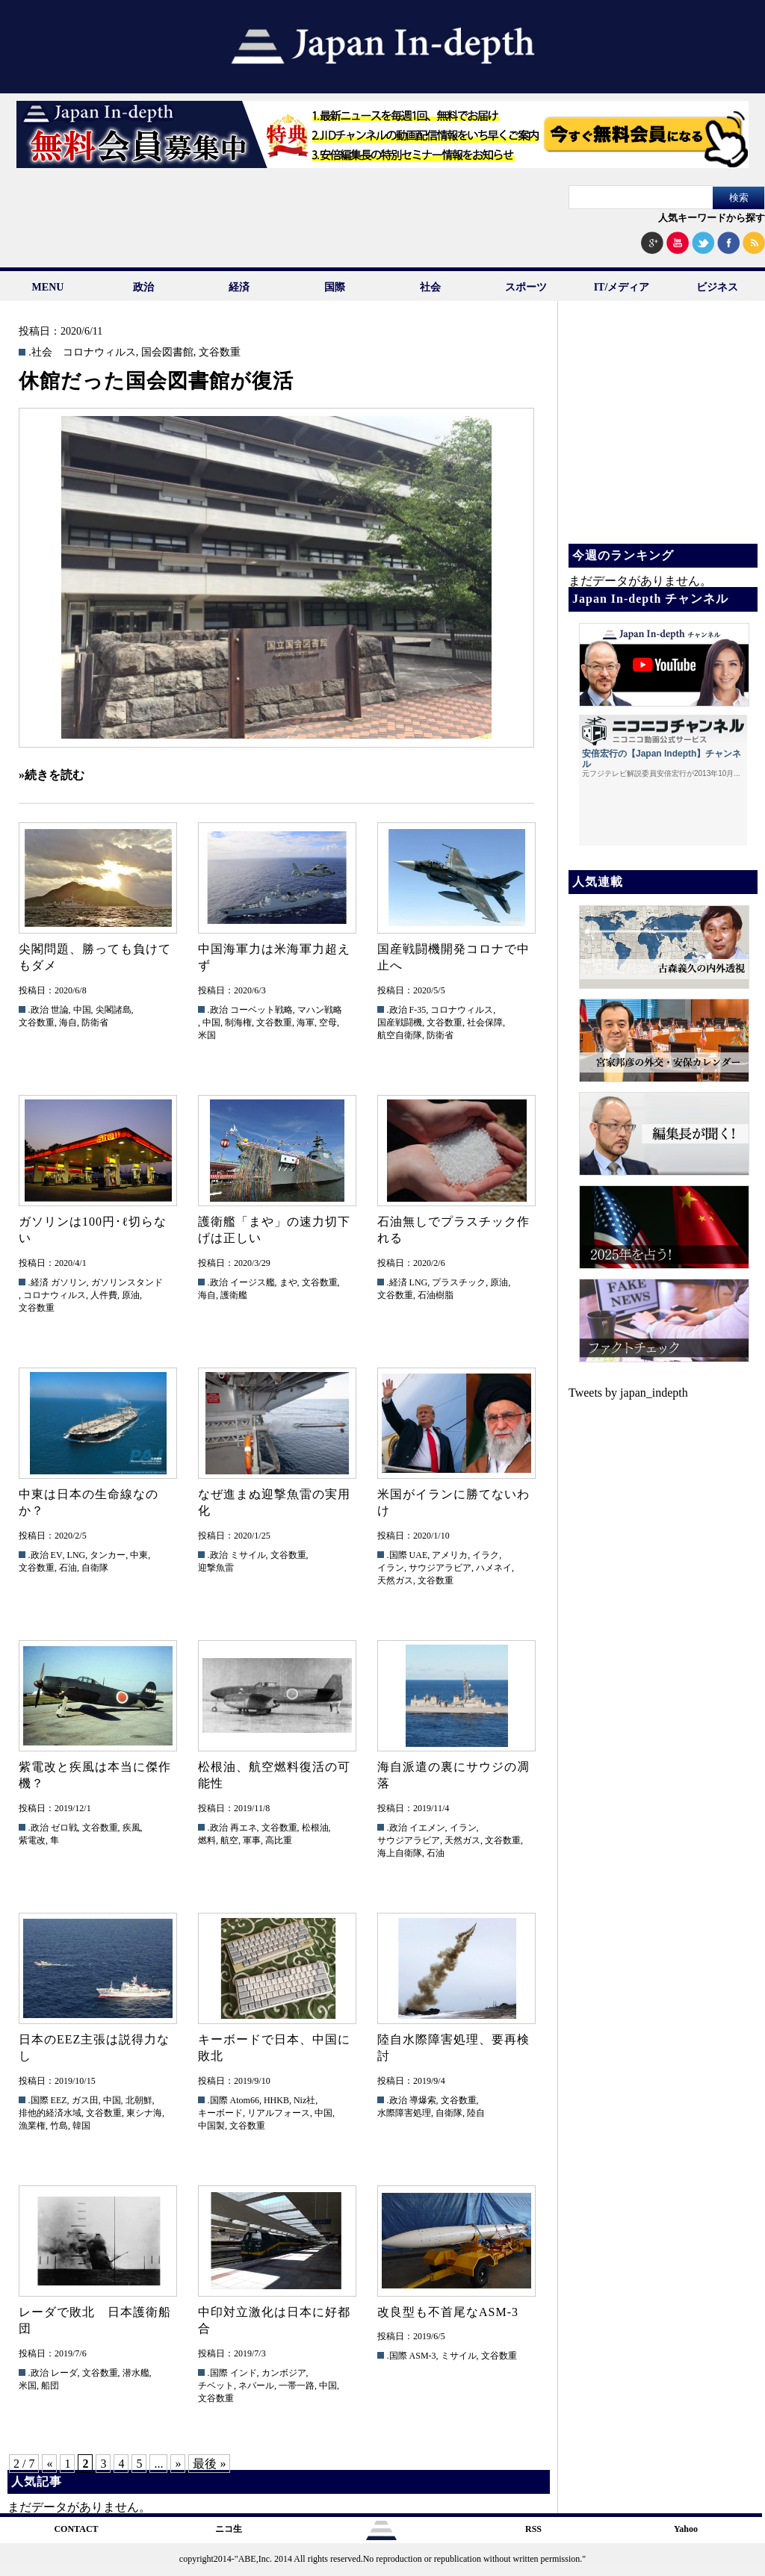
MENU (48, 287)
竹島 (59, 2125)
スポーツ (526, 287)
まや (288, 1282)
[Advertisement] (662, 433)
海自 (68, 1022)
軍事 (252, 1840)
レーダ (64, 2372)
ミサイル (248, 1555)
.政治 (38, 1009)
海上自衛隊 (399, 1853)
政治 (143, 287)
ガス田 (85, 2100)
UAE (418, 1555)
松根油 (315, 1827)
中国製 (211, 2125)
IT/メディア (622, 287)
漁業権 (32, 2125)
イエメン (427, 1827)
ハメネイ (494, 1567)
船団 (50, 2385)
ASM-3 (422, 2355)
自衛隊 (94, 1567)
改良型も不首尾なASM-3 (447, 2312)
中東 (139, 1555)
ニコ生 (228, 2529)
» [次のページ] (178, 2463)
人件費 (103, 1295)
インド (243, 2372)
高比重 (278, 1840)
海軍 (306, 1022)
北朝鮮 (139, 2100)
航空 (229, 1840)
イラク (485, 1555)
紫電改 (32, 1840)
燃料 (207, 1840)
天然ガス (395, 1580)
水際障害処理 (404, 2112)
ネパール (256, 2385)
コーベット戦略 (261, 1009)
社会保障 (485, 1022)
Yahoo (686, 2529)
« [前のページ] (49, 2463)
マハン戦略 (319, 1009)
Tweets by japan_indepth (628, 1392)
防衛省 (94, 1022)
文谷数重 (220, 352)
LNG (418, 1282)
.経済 (38, 1282)
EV (57, 1555)
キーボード (220, 2112)
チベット (216, 2385)
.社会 (40, 352)
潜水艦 (136, 2372)
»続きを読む (51, 775)
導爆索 (422, 2100)
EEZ (59, 2100)
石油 (68, 1567)
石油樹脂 (435, 1295)
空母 (328, 1022)
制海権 (238, 1022)
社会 (430, 287)
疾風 (131, 1827)
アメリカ (450, 1555)
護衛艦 (233, 1295)
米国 (207, 1035)
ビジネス (717, 287)
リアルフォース (278, 2112)
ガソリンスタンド (127, 1282)
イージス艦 (252, 1282)
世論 (60, 1009)
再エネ (243, 1827)
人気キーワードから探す (711, 217)
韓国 (81, 2125)
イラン (390, 1567)
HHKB (276, 2100)
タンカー (108, 1555)
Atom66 (244, 2100)
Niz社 (304, 2100)
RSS (533, 2529)
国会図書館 (167, 352)
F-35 (418, 1009)
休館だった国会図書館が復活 (156, 381)
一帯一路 (297, 2385)
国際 (334, 287)
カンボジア (283, 2372)
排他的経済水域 (50, 2112)
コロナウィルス (99, 352)
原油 (131, 1295)
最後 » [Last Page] (209, 2463)
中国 (82, 1009)
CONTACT (76, 2529)
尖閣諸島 (113, 1009)
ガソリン (69, 1282)
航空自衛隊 (399, 1035)
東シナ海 (144, 2112)
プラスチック (459, 1282)
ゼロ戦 (64, 1827)
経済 (239, 287)
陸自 (476, 2112)
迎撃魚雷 (216, 1567)
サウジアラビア (440, 1567)
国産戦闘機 (399, 1022)
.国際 (397, 1555)
